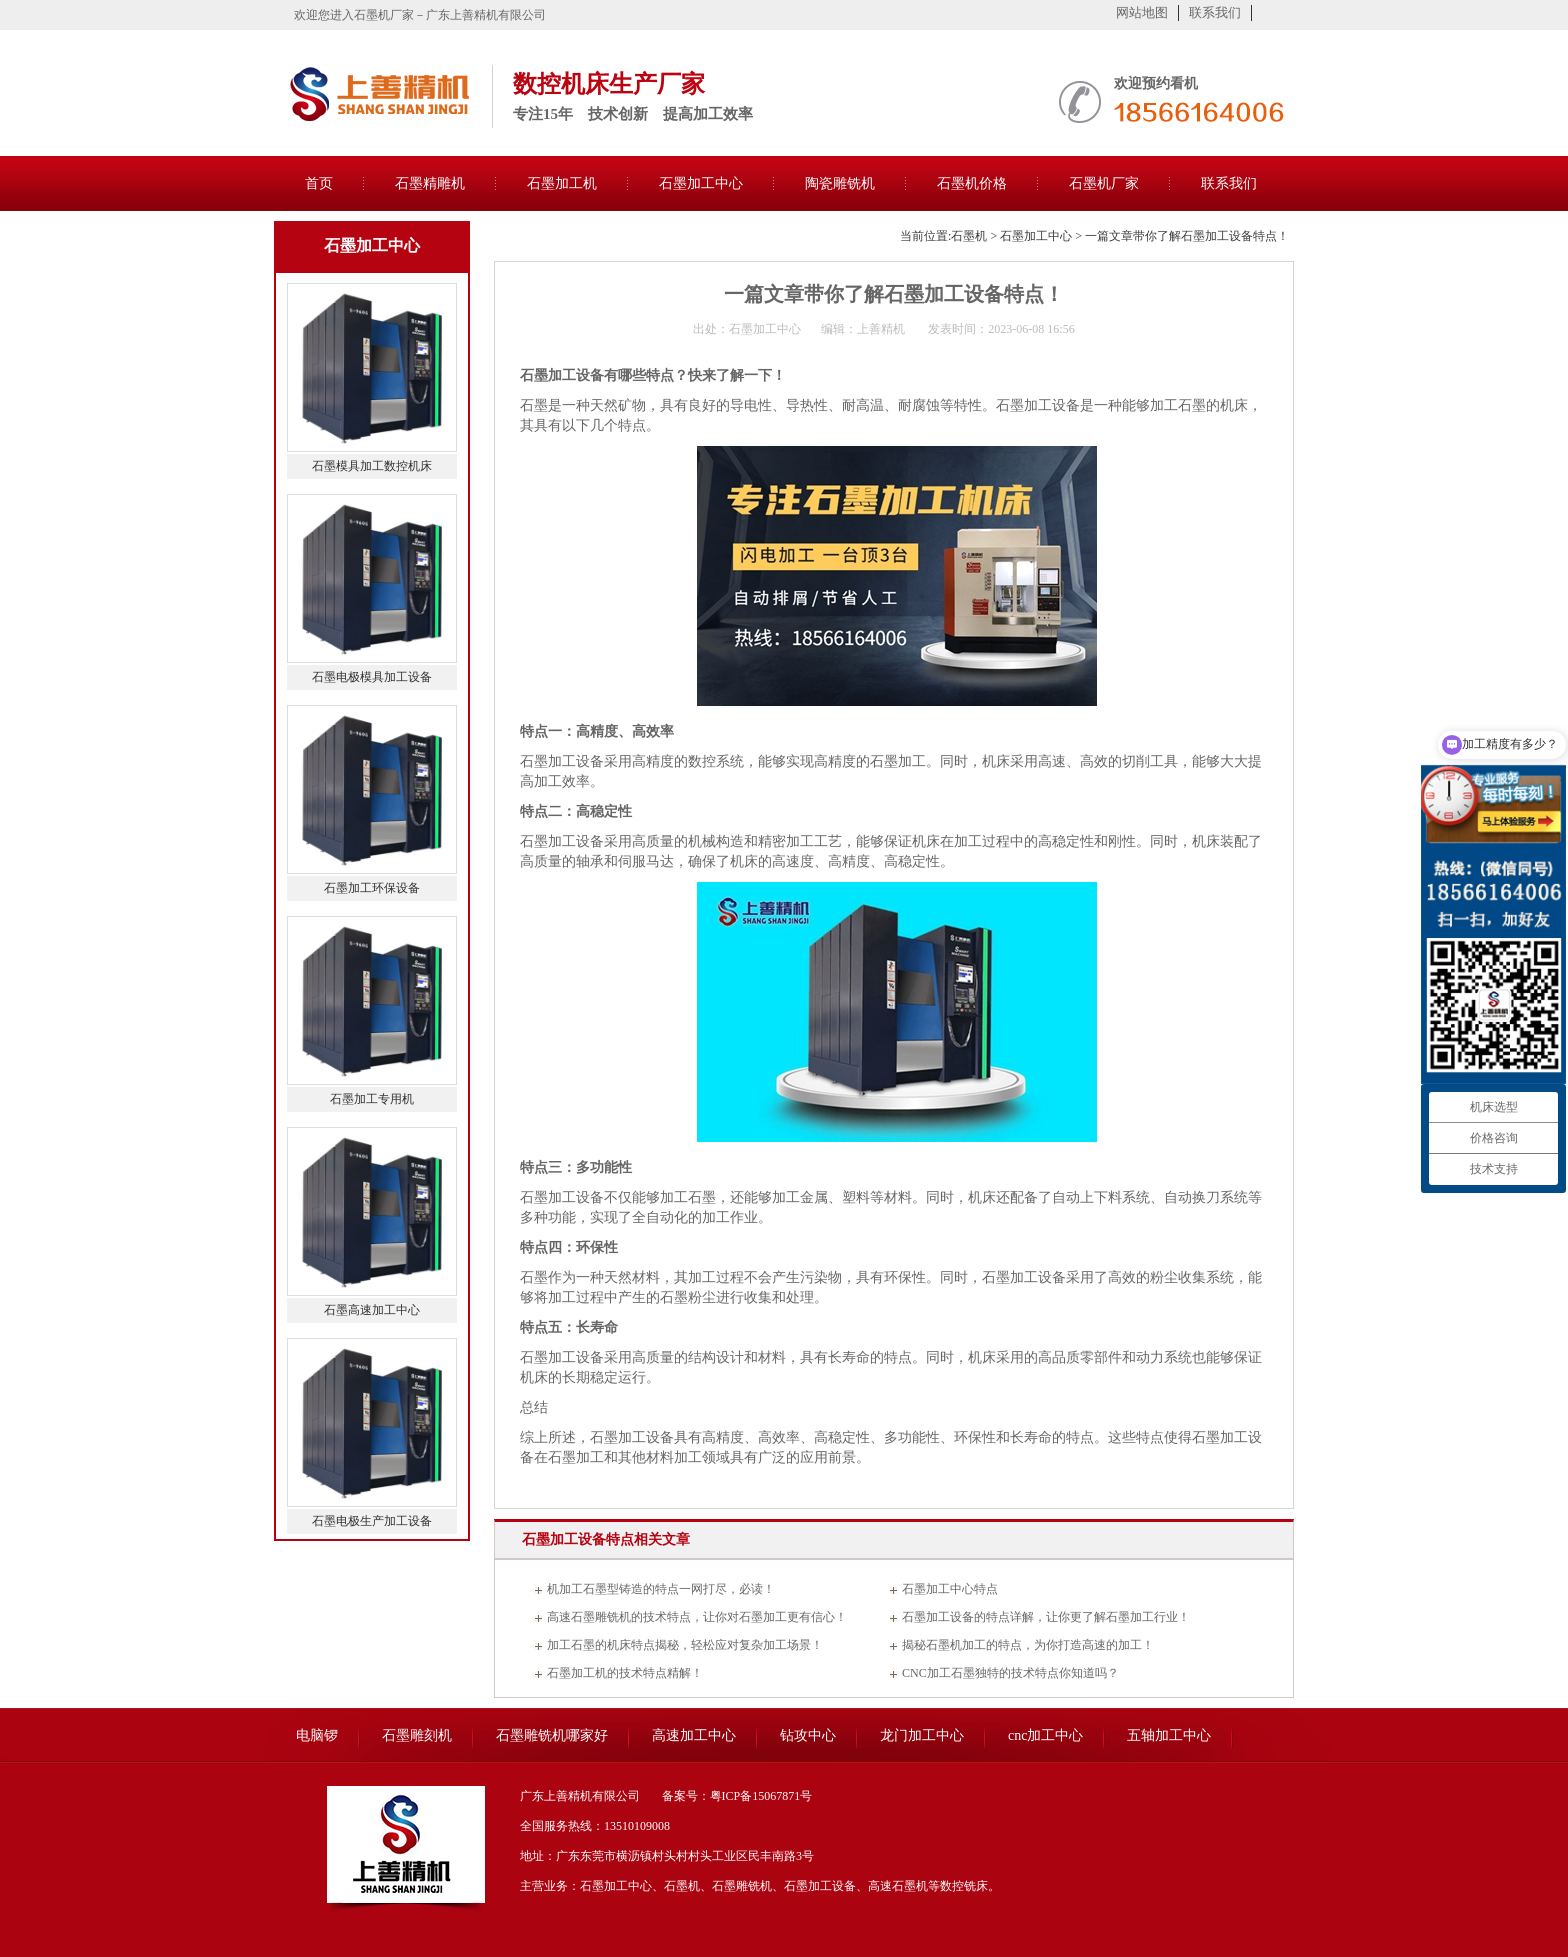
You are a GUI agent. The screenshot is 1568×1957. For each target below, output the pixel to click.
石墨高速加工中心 (372, 1310)
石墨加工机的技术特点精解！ (625, 1673)
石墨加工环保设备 (372, 888)
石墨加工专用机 (372, 1099)
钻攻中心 (808, 1735)
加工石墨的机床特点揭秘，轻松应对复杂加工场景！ (685, 1645)
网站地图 (1142, 12)
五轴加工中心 (1169, 1735)
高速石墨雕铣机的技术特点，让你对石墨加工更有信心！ (697, 1617)
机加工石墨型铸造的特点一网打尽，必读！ (661, 1589)
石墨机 (969, 236)
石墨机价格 (972, 183)
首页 (319, 183)
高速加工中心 (694, 1735)
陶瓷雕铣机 (840, 183)
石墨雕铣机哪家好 (552, 1735)
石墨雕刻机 (417, 1735)
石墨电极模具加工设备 (372, 677)
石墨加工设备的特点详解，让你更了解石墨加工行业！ (1046, 1617)
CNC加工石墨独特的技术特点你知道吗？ (1010, 1673)
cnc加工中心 (1045, 1735)
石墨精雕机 (430, 183)
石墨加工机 (562, 183)
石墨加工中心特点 (950, 1589)
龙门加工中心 (922, 1735)
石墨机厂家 (1104, 183)
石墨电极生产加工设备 (372, 1521)
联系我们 (1215, 12)
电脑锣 (317, 1735)
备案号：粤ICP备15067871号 (737, 1796)
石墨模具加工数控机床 (372, 466)
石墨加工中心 (701, 183)
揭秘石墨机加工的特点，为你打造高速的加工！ (1028, 1645)
